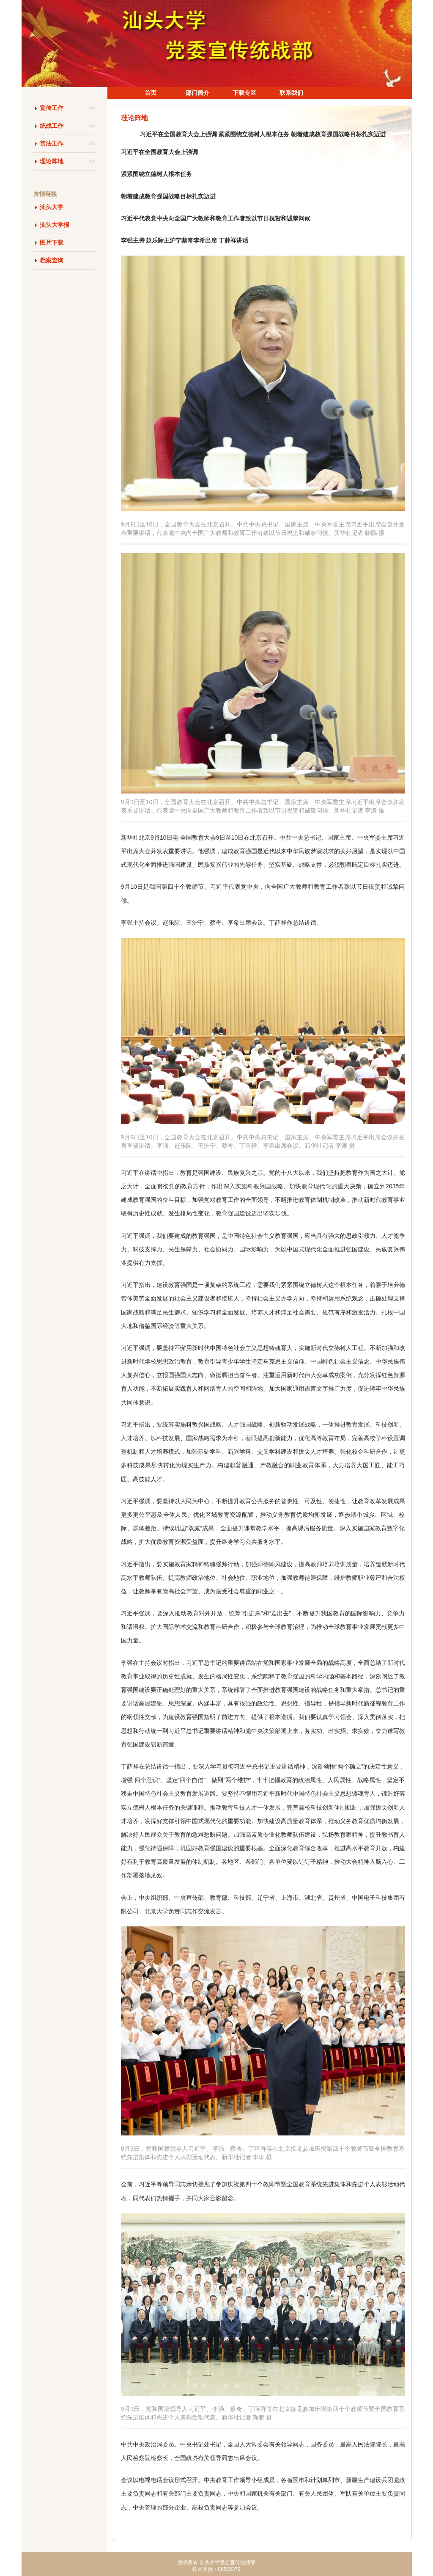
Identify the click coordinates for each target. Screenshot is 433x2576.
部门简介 (197, 92)
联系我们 (291, 92)
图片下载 (51, 242)
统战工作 (68, 125)
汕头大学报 (54, 224)
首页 (150, 92)
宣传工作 (68, 108)
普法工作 (68, 143)
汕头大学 (51, 207)
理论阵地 (68, 161)
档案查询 (51, 260)
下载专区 (244, 92)
